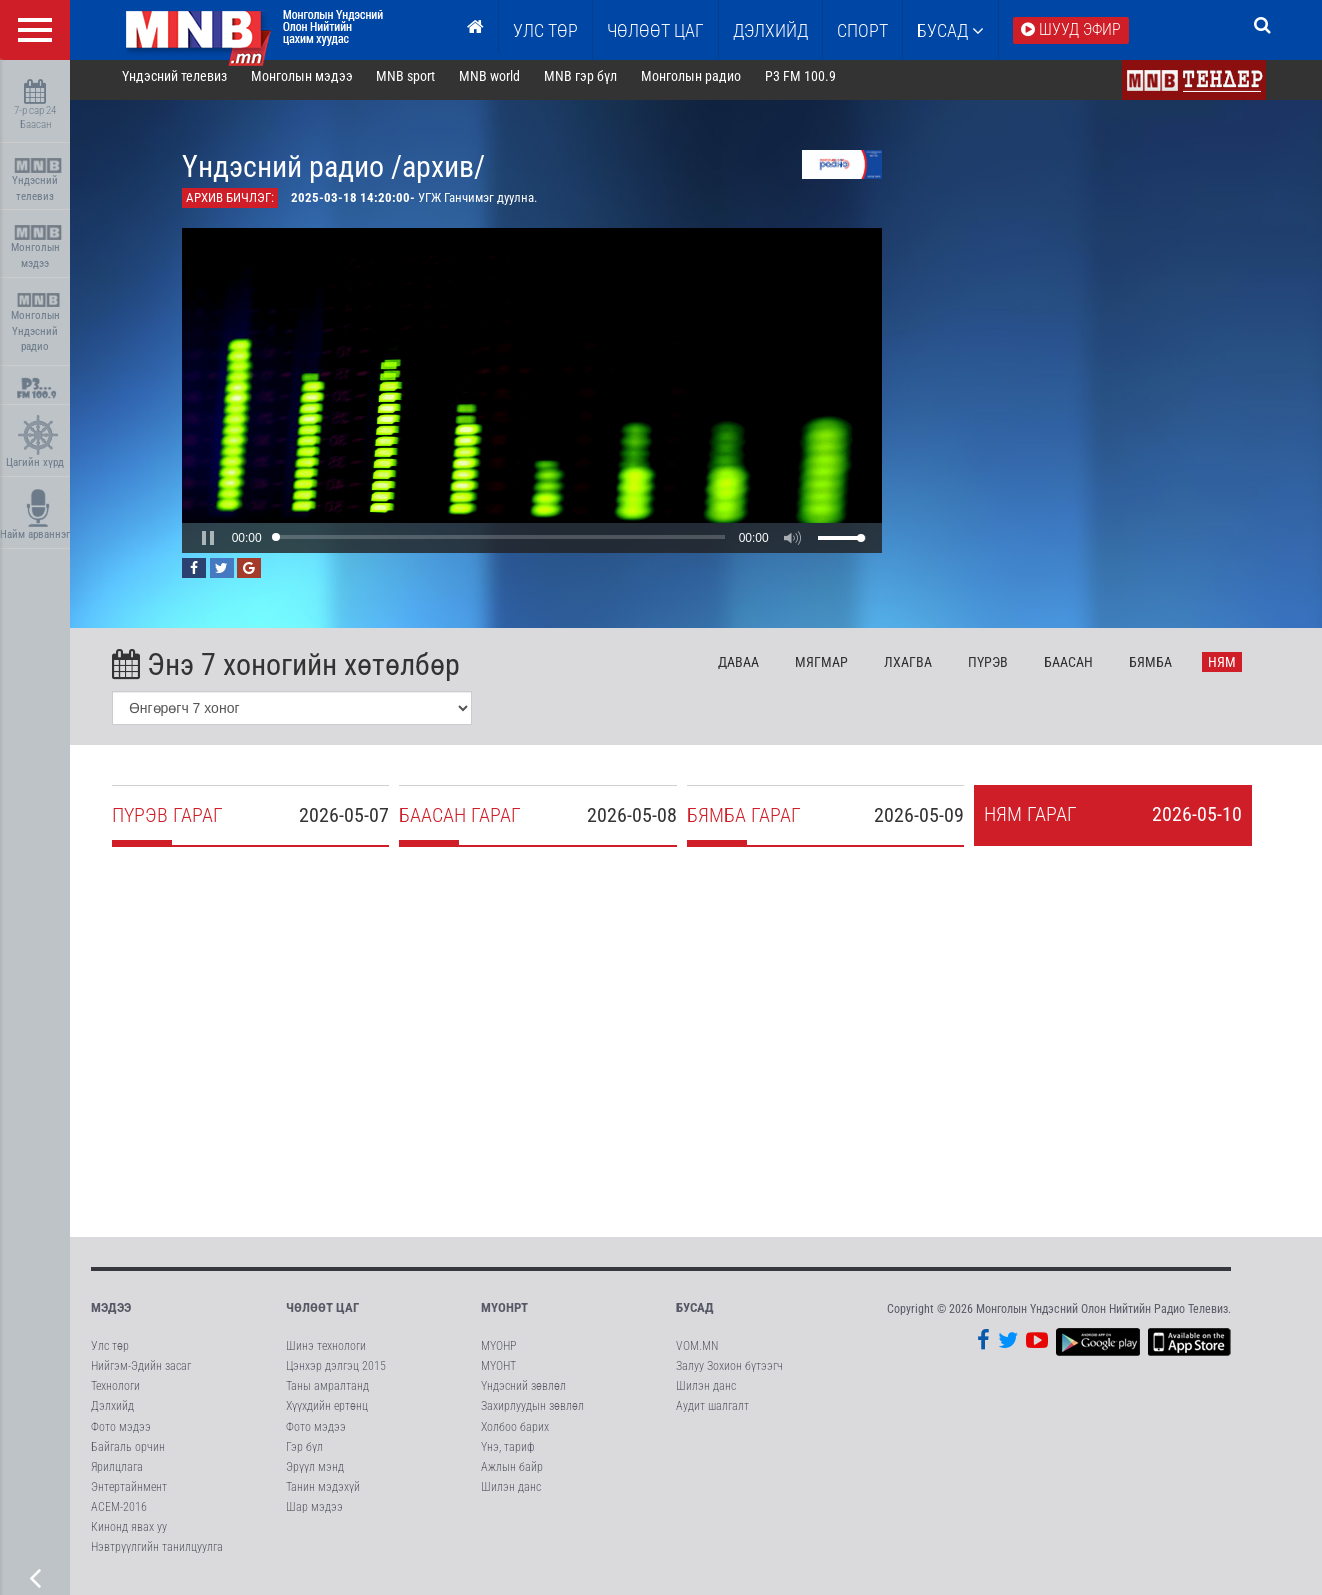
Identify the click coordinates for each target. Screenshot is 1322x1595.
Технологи (115, 1394)
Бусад (950, 30)
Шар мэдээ (314, 1515)
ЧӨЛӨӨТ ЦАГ (655, 30)
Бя (1164, 670)
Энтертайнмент (129, 1495)
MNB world (504, 84)
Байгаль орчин (128, 1455)
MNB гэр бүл (595, 84)
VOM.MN (697, 1354)
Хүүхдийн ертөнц (327, 1415)
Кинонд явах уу (129, 1535)
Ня (1236, 670)
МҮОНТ (498, 1374)
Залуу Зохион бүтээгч (729, 1374)
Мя (836, 670)
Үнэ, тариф (508, 1455)
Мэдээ (111, 1315)
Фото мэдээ (121, 1435)
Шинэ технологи (326, 1354)
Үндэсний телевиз (37, 180)
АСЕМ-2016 (119, 1515)
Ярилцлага (117, 1475)
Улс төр (545, 30)
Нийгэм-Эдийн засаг (141, 1374)
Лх (922, 670)
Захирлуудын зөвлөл (532, 1415)
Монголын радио (705, 84)
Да (753, 670)
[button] (222, 546)
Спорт (862, 30)
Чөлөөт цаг (322, 1315)
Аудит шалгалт (712, 1415)
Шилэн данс (511, 1495)
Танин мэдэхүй (323, 1495)
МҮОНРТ (504, 1315)
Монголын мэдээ (37, 247)
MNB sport (420, 84)
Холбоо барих (515, 1435)
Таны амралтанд (327, 1394)
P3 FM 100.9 (814, 84)
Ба (1082, 670)
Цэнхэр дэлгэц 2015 (336, 1374)
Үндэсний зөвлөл (523, 1394)
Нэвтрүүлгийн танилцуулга (157, 1556)
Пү (1002, 670)
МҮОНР (498, 1354)
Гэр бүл (304, 1455)
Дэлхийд (770, 30)
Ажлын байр (512, 1475)
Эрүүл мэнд (315, 1475)
